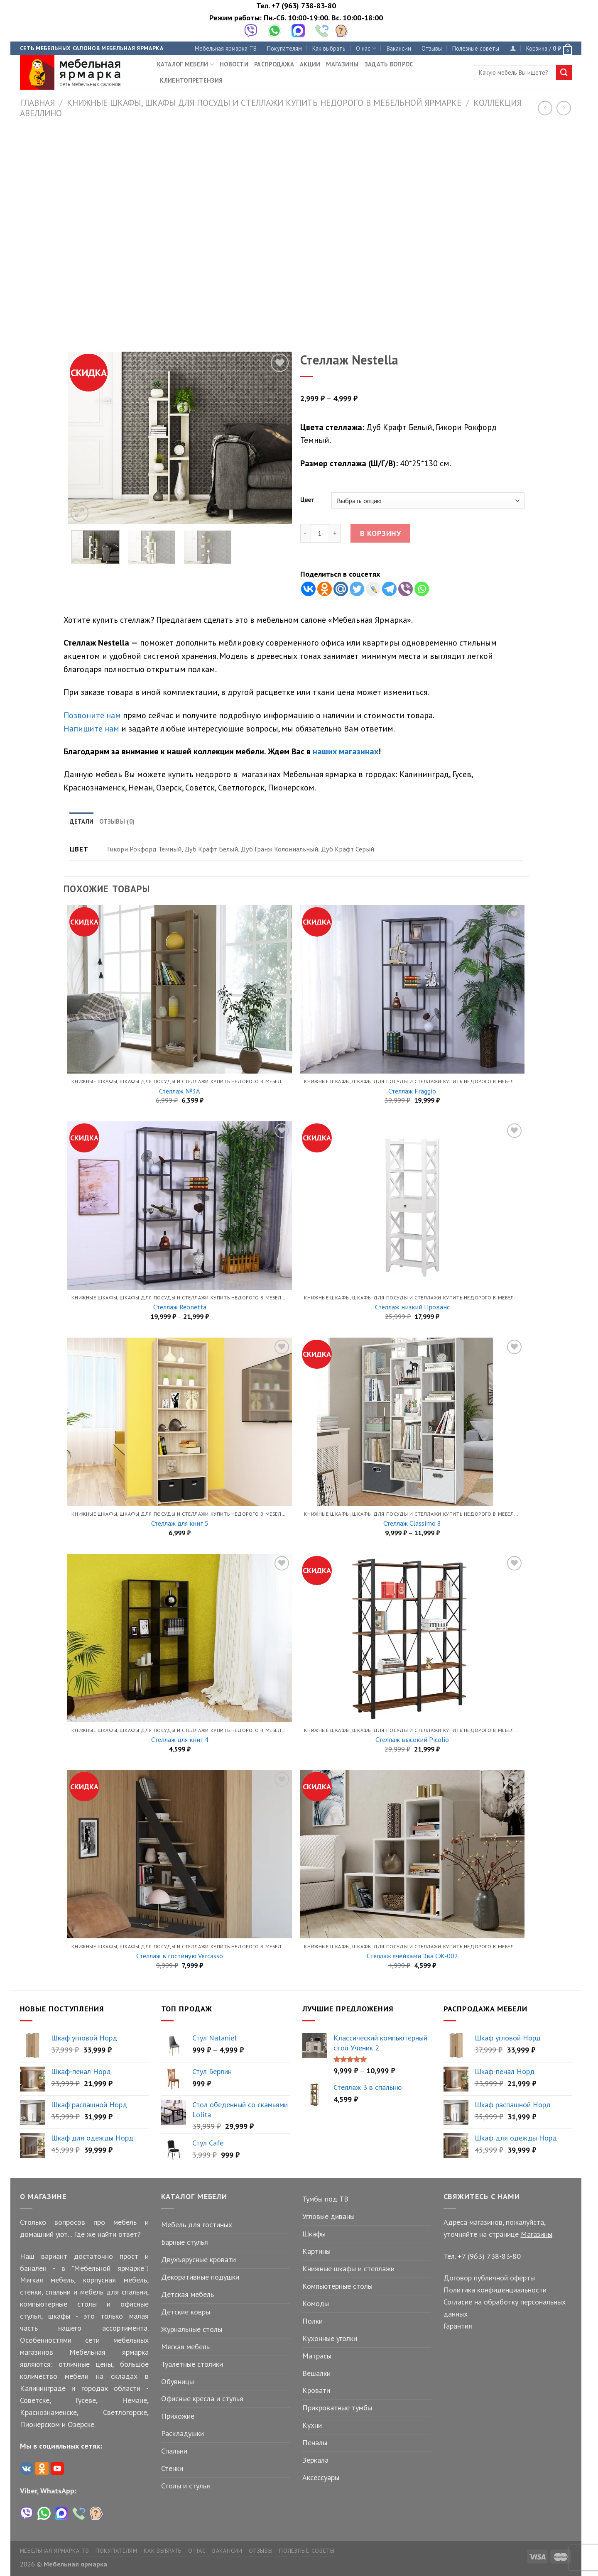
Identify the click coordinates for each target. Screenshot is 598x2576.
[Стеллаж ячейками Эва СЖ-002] (412, 1854)
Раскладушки (182, 2433)
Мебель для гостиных (196, 2224)
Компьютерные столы (337, 2286)
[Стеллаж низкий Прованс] (412, 1205)
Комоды (315, 2303)
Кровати (316, 2390)
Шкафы (314, 2233)
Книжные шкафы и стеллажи (348, 2268)
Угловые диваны (328, 2216)
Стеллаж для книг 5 (179, 1523)
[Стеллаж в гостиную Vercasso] (179, 1854)
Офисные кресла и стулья (202, 2398)
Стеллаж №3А (179, 1090)
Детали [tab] (82, 821)
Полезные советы (475, 48)
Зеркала (315, 2460)
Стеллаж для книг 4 (179, 1739)
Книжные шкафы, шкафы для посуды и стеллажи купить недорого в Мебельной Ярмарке (264, 102)
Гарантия (458, 2326)
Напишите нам (91, 728)
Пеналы (314, 2442)
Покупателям (284, 48)
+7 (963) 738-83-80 (304, 5)
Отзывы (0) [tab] (117, 821)
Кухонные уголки (329, 2338)
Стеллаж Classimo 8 (412, 1523)
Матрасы (316, 2356)
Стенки (172, 2468)
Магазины (342, 64)
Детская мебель (187, 2294)
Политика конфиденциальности (495, 2290)
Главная (37, 102)
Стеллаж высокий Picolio (412, 1739)
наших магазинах (345, 751)
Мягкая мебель (185, 2346)
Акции (310, 64)
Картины (316, 2251)
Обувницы (177, 2381)
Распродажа (274, 64)
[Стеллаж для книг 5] (179, 1422)
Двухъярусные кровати (198, 2259)
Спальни (174, 2451)
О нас (366, 48)
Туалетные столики (192, 2364)
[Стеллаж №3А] (179, 989)
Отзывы (432, 48)
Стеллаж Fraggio (412, 1090)
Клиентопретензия (191, 80)
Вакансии (399, 48)
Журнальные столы (191, 2329)
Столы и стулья (185, 2485)
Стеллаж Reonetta (179, 1306)
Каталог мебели (185, 64)
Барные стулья (184, 2242)
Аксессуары (320, 2477)
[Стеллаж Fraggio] (412, 989)
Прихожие (177, 2416)
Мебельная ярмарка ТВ (226, 48)
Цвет (307, 500)
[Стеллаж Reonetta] (179, 1205)
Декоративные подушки (200, 2277)
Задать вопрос (389, 64)
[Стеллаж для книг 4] (179, 1638)
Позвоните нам (92, 715)
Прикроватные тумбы (337, 2407)
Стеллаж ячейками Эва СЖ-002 (412, 1955)
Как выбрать (329, 48)
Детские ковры (185, 2312)
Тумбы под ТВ (325, 2199)
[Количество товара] (320, 533)
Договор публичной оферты (489, 2277)
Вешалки (316, 2373)
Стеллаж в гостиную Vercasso (179, 1955)
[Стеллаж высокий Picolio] (412, 1638)
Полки (312, 2321)
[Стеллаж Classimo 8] (412, 1422)
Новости (234, 64)
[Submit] (564, 73)
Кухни (312, 2425)
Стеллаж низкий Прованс (412, 1306)
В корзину (380, 533)
